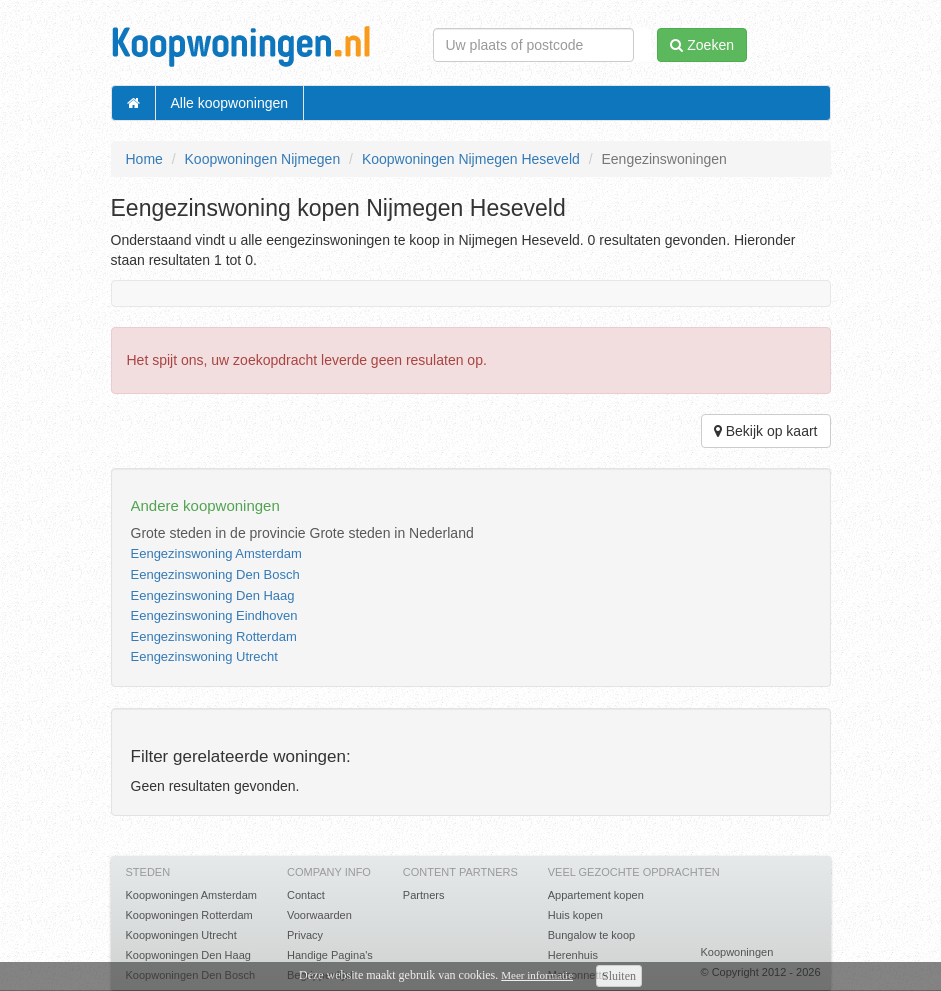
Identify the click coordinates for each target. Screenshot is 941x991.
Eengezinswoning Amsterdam (216, 553)
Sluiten (619, 976)
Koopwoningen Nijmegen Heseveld (471, 159)
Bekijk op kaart (766, 431)
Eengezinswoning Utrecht (204, 656)
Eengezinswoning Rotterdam (214, 636)
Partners (424, 895)
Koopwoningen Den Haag (188, 955)
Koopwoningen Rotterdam (189, 915)
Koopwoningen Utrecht (181, 935)
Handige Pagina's (330, 955)
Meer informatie (537, 975)
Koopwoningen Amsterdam (191, 895)
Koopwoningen (736, 952)
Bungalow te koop (591, 935)
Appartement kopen (596, 895)
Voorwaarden (319, 915)
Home (144, 159)
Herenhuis (573, 955)
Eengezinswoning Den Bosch (215, 574)
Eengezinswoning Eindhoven (214, 615)
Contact (306, 895)
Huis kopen (575, 915)
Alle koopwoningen (230, 103)
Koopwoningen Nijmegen (263, 159)
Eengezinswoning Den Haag (213, 595)
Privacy (305, 935)
